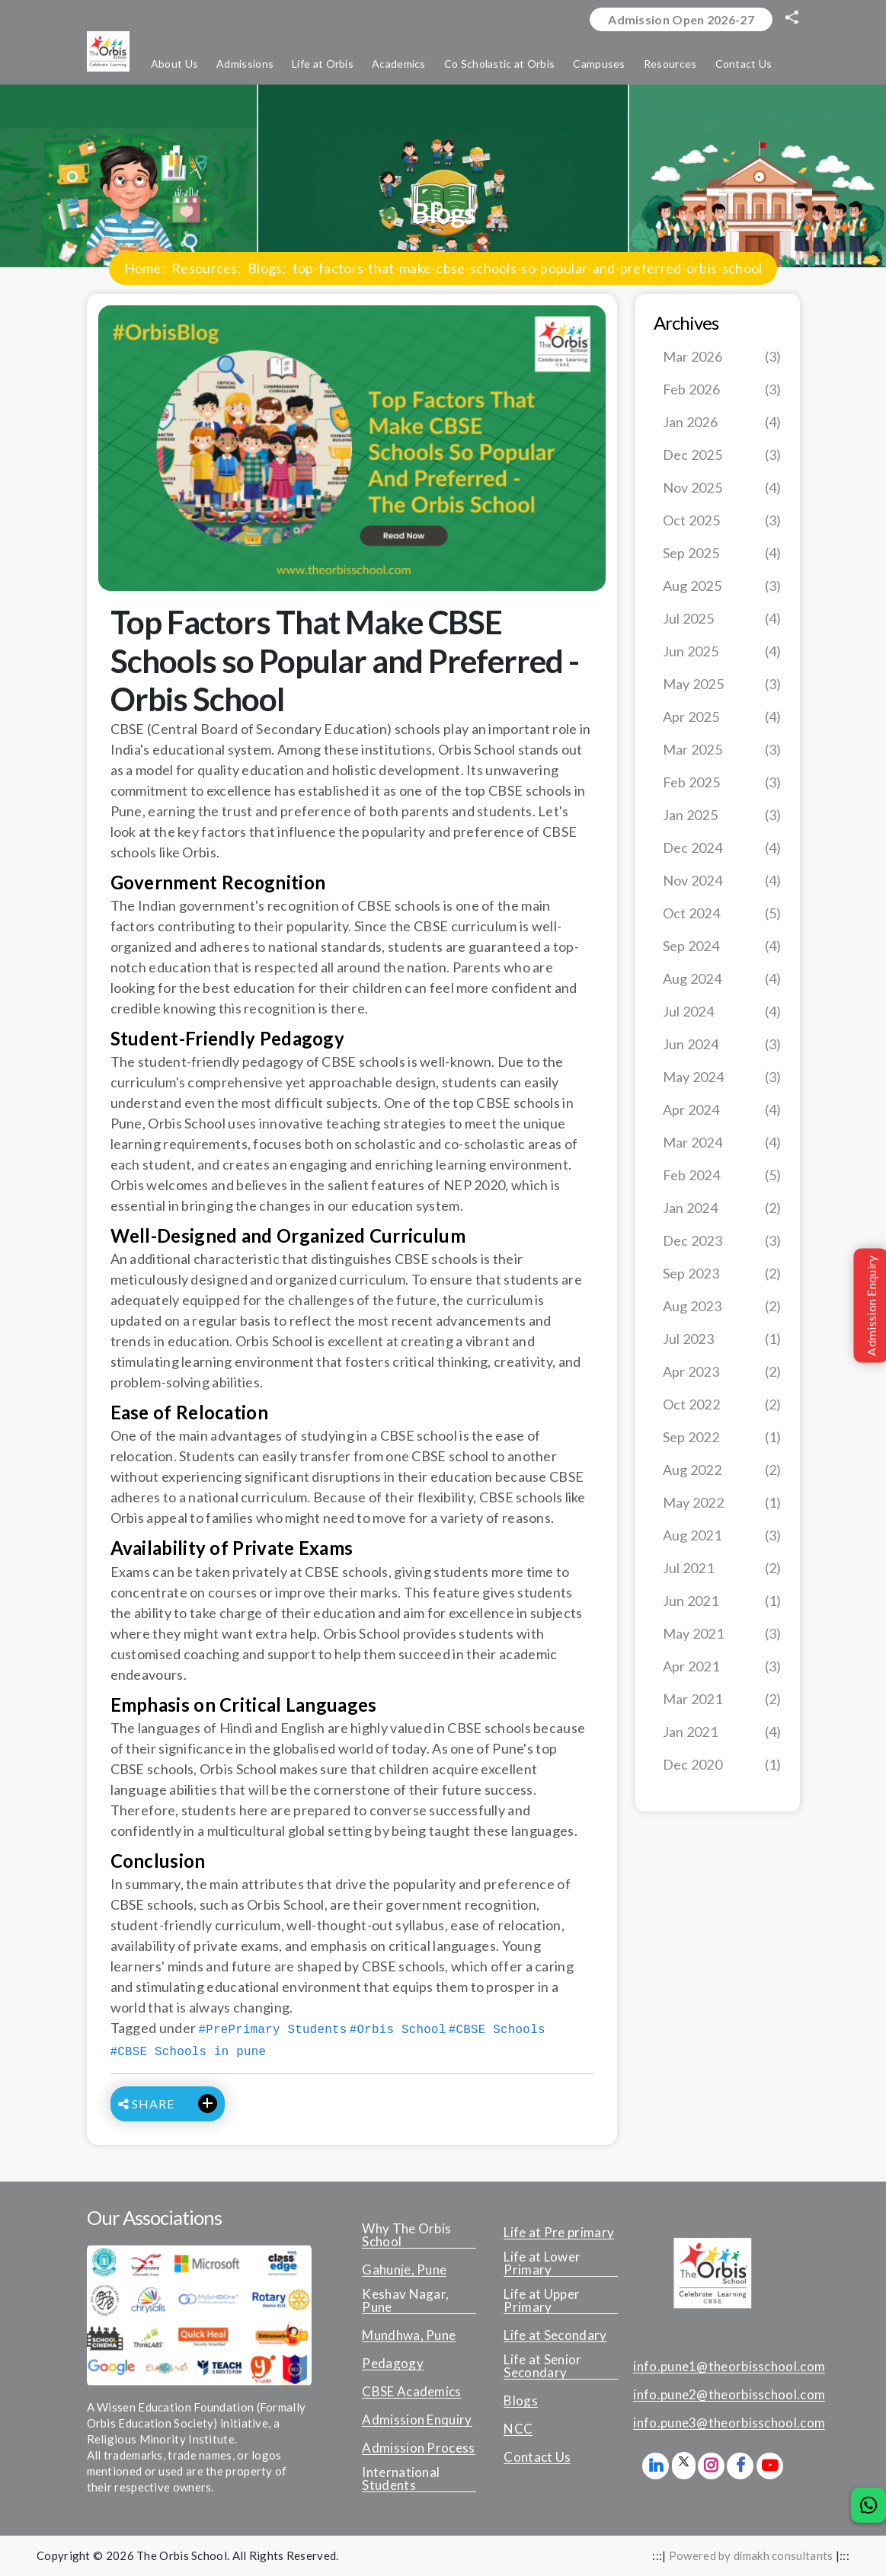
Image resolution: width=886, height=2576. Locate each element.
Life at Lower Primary (542, 2264)
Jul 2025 (722, 619)
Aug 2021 (722, 1536)
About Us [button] (174, 64)
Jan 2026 (722, 423)
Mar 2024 (722, 1143)
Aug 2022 (722, 1470)
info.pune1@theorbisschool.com (729, 2367)
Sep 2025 (722, 554)
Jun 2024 (722, 1045)
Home (143, 268)
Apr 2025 (722, 717)
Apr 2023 (722, 1372)
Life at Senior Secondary (542, 2367)
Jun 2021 (722, 1601)
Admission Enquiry (417, 2421)
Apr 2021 (722, 1667)
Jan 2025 (722, 816)
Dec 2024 (722, 848)
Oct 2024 (722, 914)
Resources (204, 268)
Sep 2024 (722, 947)
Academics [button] (399, 64)
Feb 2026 (722, 390)
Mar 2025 (722, 750)
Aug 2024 (722, 979)
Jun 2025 (722, 652)
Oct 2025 (722, 521)
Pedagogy (392, 2364)
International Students (401, 2479)
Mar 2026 (722, 357)
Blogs (265, 268)
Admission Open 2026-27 (680, 19)
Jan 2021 (722, 1732)
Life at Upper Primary (542, 2301)
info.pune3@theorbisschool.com (729, 2424)
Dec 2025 (722, 455)
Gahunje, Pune (404, 2271)
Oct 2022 (722, 1405)
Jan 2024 (722, 1209)
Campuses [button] (599, 64)
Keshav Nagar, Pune (405, 2301)
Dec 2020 (722, 1765)
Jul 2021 (722, 1569)
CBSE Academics (411, 2392)
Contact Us (537, 2458)
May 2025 (722, 685)
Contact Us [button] (743, 64)
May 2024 (722, 1078)
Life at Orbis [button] (322, 64)
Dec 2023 (722, 1241)
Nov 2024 (722, 881)
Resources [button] (670, 64)
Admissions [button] (244, 64)
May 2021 (722, 1634)
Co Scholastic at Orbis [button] (499, 64)
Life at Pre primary (559, 2233)
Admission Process (418, 2449)
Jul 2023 (722, 1339)
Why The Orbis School (406, 2236)
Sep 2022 (722, 1438)
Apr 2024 (722, 1110)
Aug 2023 (722, 1307)
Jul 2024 (722, 1012)
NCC (518, 2430)
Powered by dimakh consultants (750, 2556)
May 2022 (722, 1503)
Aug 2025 (722, 586)
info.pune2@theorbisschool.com (729, 2395)
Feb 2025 (722, 783)
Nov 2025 (722, 488)
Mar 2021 (722, 1700)
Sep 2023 (722, 1274)
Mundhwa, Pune (409, 2336)
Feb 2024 (722, 1176)
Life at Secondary (555, 2336)
